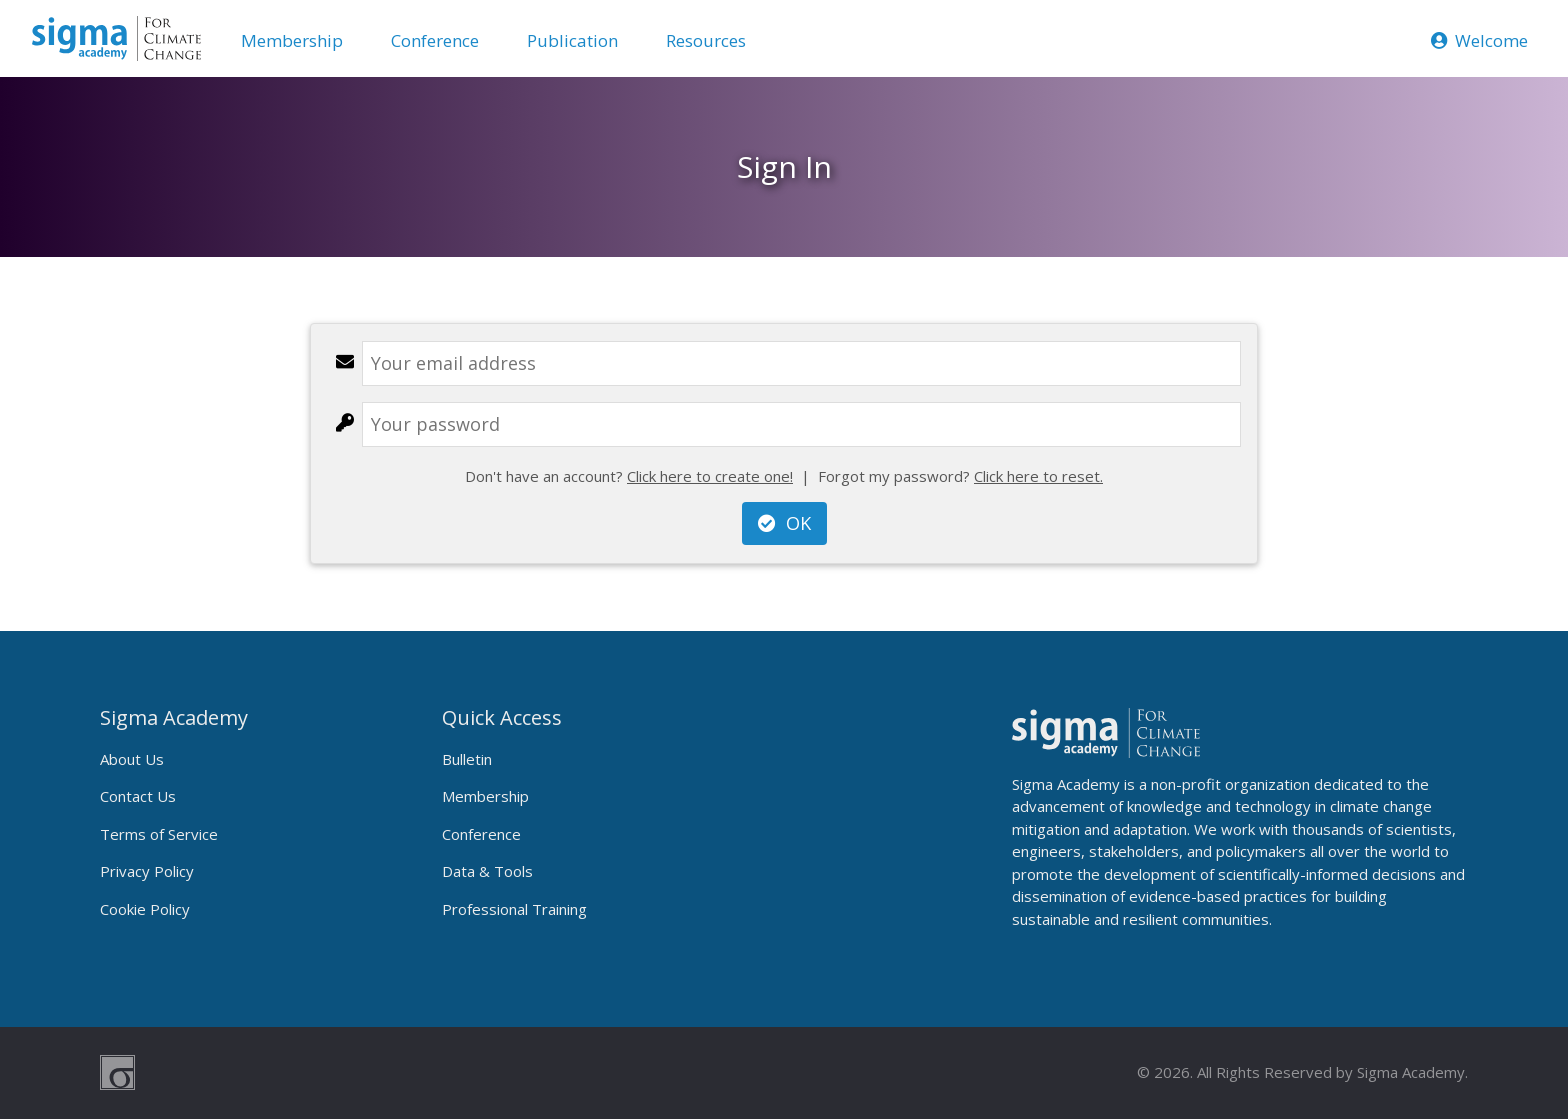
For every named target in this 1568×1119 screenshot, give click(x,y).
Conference (435, 40)
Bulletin (467, 759)
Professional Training (514, 909)
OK (784, 523)
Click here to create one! (710, 476)
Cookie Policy (145, 909)
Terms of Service (159, 834)
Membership (292, 40)
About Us (132, 759)
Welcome (1479, 40)
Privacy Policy (147, 871)
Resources (706, 40)
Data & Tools (487, 871)
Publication (572, 40)
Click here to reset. (1038, 476)
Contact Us (138, 796)
